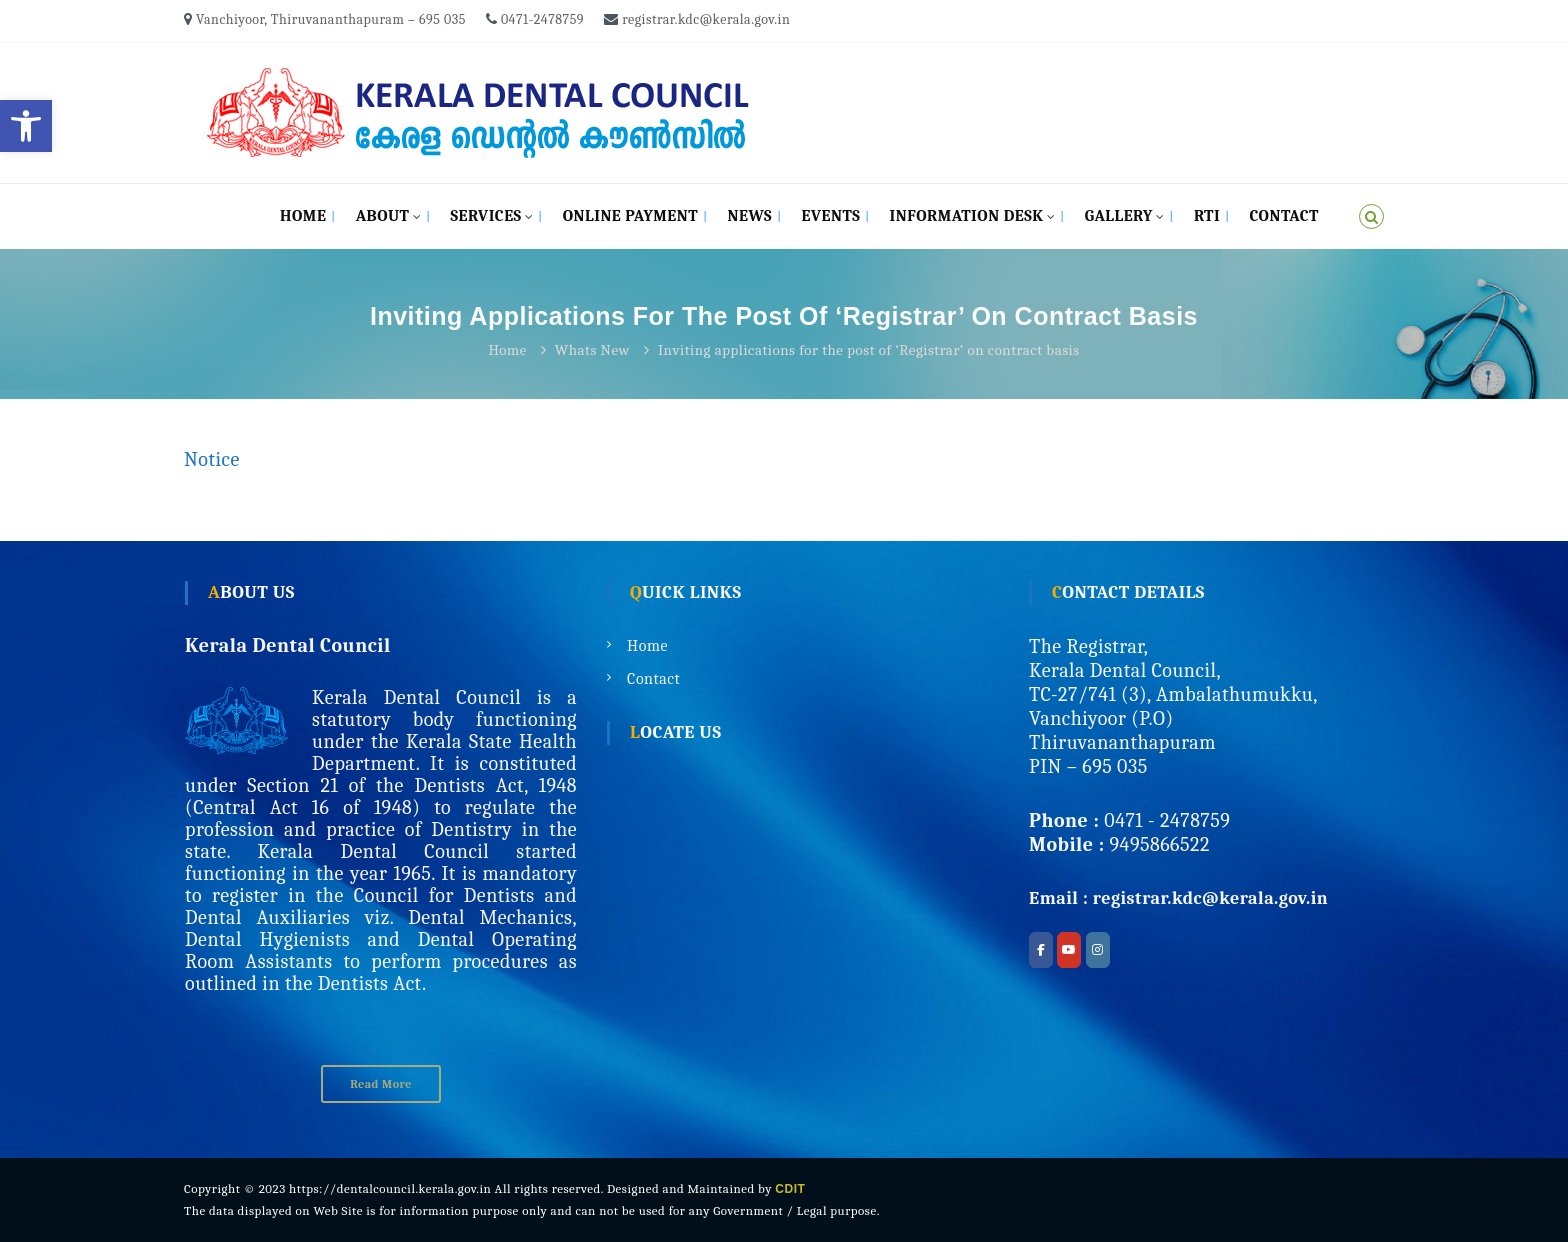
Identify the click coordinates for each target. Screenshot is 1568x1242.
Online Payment (630, 216)
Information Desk (967, 216)
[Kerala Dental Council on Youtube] (1069, 950)
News (750, 216)
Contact (1284, 216)
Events (830, 216)
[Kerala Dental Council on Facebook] (1041, 950)
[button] (26, 126)
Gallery (1119, 216)
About (383, 216)
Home (303, 216)
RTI (1207, 216)
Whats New (592, 350)
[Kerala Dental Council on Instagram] (1098, 950)
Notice (212, 459)
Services (485, 216)
